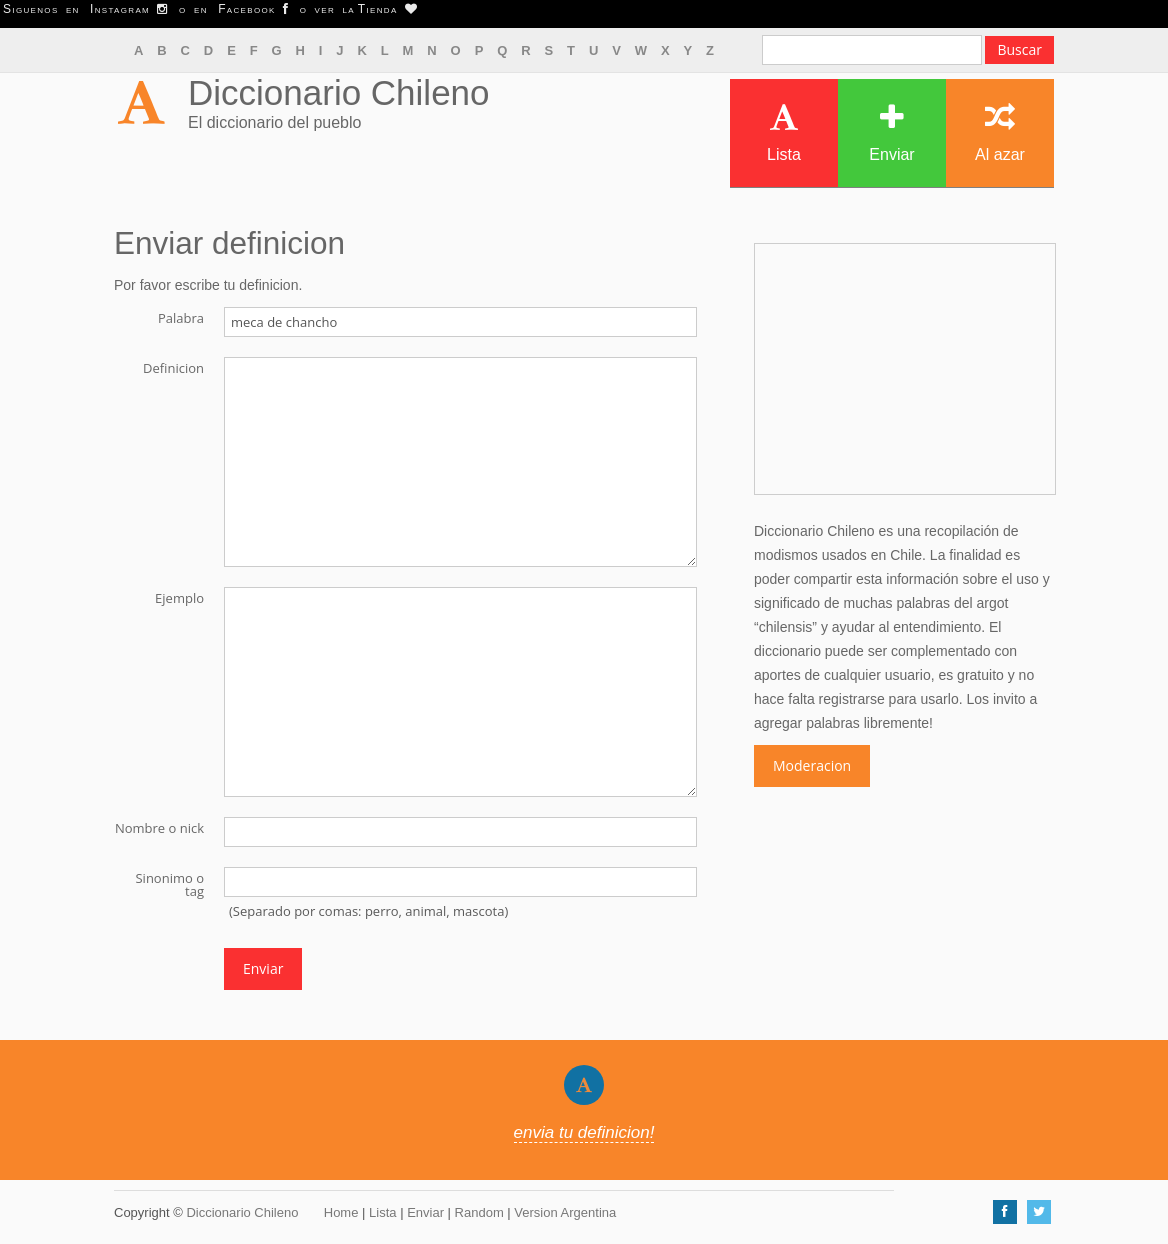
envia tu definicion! (584, 1132)
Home (341, 1212)
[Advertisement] (905, 369)
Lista (784, 132)
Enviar (891, 132)
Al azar (1000, 132)
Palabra (181, 317)
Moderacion (812, 765)
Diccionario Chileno (339, 92)
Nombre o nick (159, 827)
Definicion (173, 367)
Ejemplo (179, 597)
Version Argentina (565, 1212)
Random (479, 1212)
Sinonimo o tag (169, 883)
